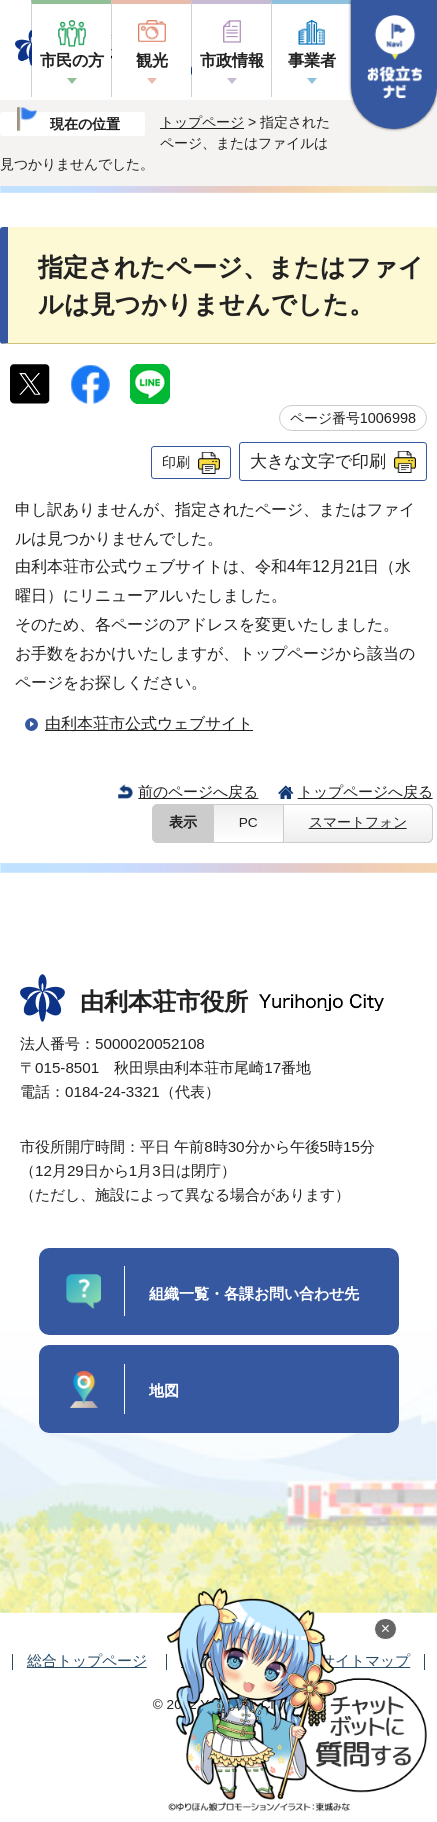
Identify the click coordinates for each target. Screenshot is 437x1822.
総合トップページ (87, 1660)
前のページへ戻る (198, 791)
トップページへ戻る (365, 791)
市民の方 (72, 60)
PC (248, 822)
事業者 (312, 60)
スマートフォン (358, 822)
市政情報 (232, 60)
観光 (152, 60)
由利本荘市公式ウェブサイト (149, 723)
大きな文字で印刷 (318, 461)
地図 (164, 1390)
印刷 (176, 462)
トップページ (202, 122)
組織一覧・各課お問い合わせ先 (254, 1293)
